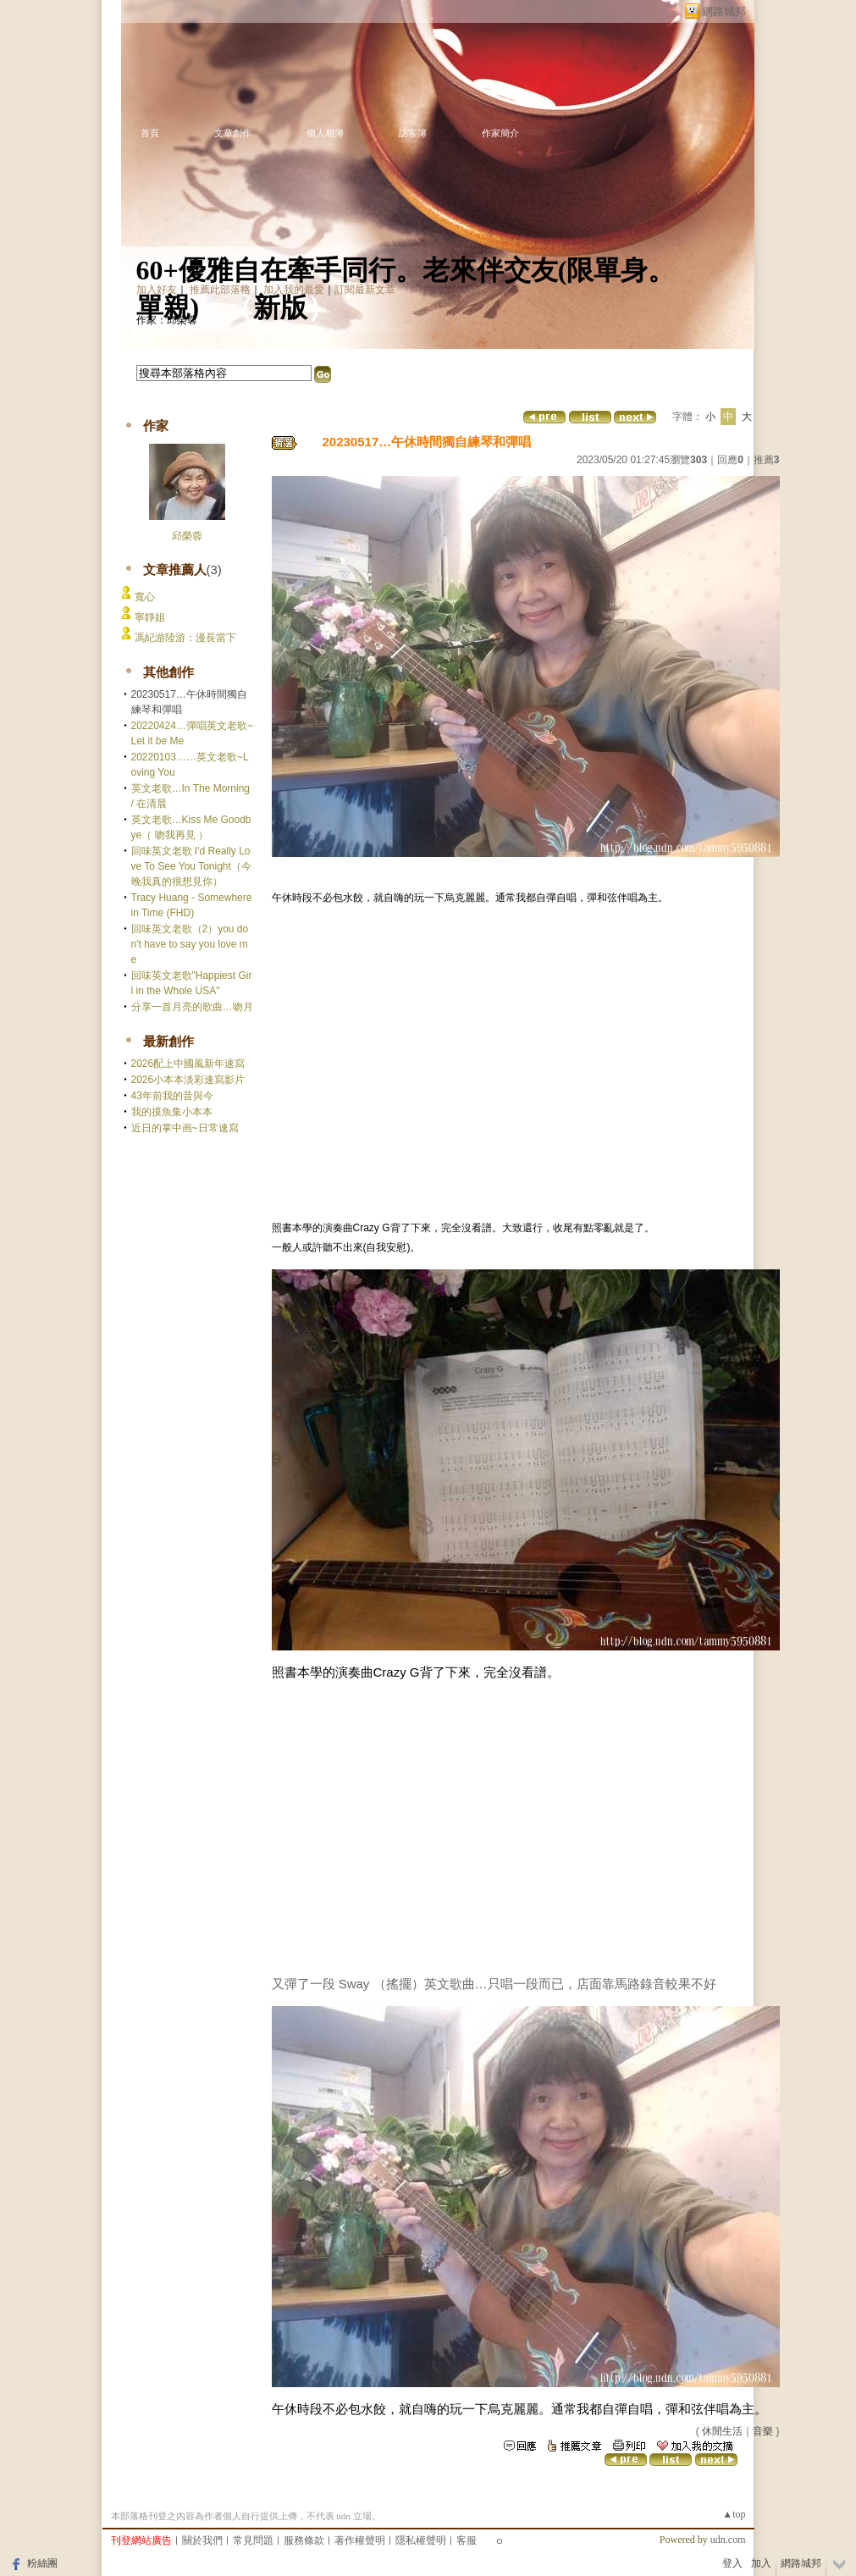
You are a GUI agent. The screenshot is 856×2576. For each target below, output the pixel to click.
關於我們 (202, 2540)
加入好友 (156, 290)
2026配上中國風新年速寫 (188, 1064)
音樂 (763, 2431)
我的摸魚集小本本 (172, 1112)
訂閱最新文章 (364, 290)
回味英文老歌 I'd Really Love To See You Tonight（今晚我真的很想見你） (191, 866)
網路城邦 (724, 11)
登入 (732, 2563)
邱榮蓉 (187, 536)
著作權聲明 (359, 2540)
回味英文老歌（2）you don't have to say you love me (190, 944)
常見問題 (253, 2540)
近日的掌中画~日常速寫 (185, 1128)
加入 (761, 2563)
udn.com (728, 2540)
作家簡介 (500, 133)
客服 (466, 2540)
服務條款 (304, 2540)
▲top (733, 2514)
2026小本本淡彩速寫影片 (188, 1080)
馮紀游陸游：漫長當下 (185, 638)
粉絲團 (42, 2563)
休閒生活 (722, 2431)
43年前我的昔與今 (172, 1096)
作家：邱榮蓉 (166, 320)
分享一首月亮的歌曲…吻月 (192, 1007)
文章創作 (232, 133)
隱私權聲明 (420, 2540)
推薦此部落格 (220, 290)
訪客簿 (413, 133)
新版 (280, 307)
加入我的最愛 (293, 290)
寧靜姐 (150, 617)
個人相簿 (325, 133)
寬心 (145, 597)
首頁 (150, 133)
